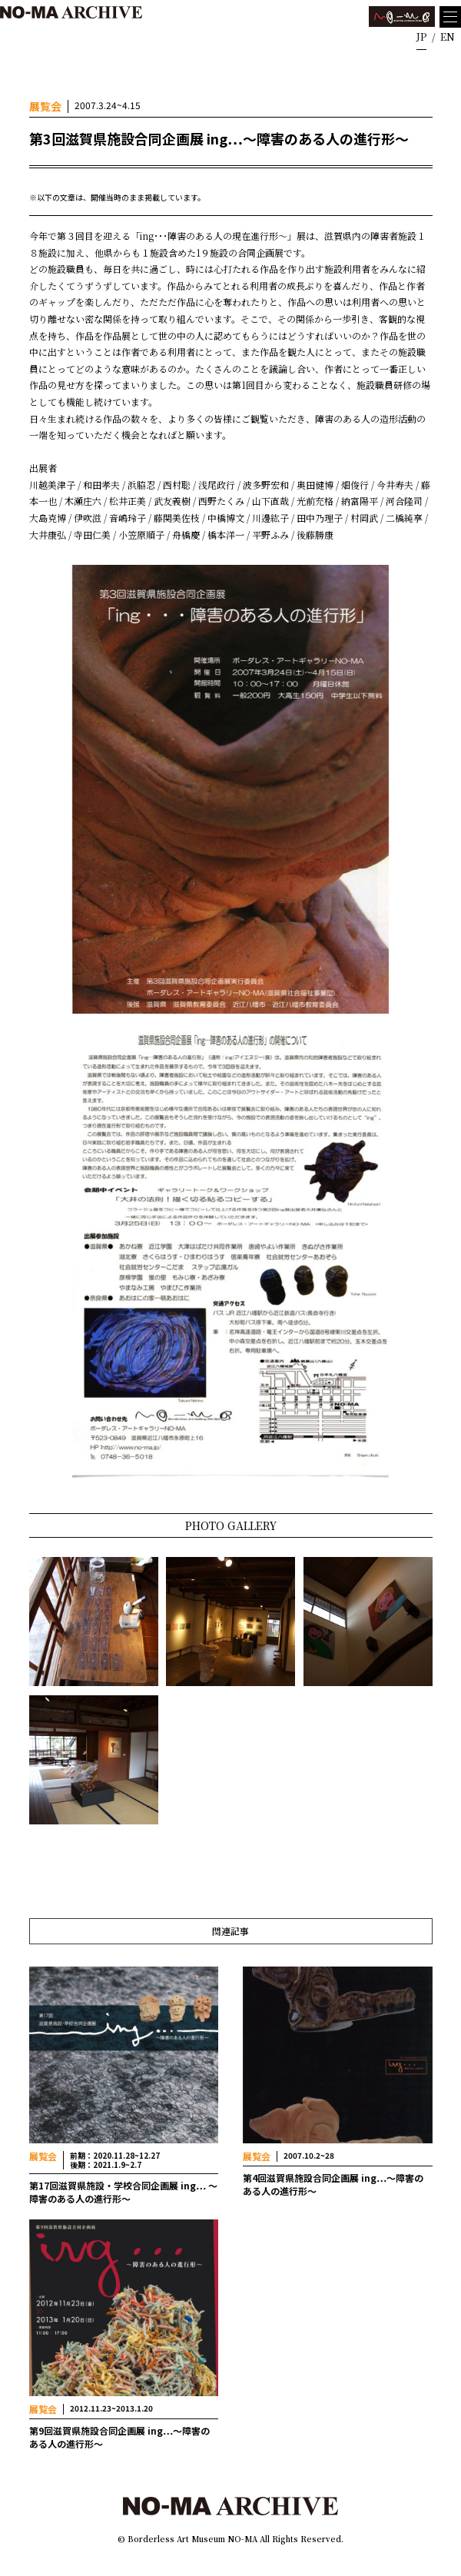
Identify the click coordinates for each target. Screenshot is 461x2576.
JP (421, 36)
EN (447, 36)
